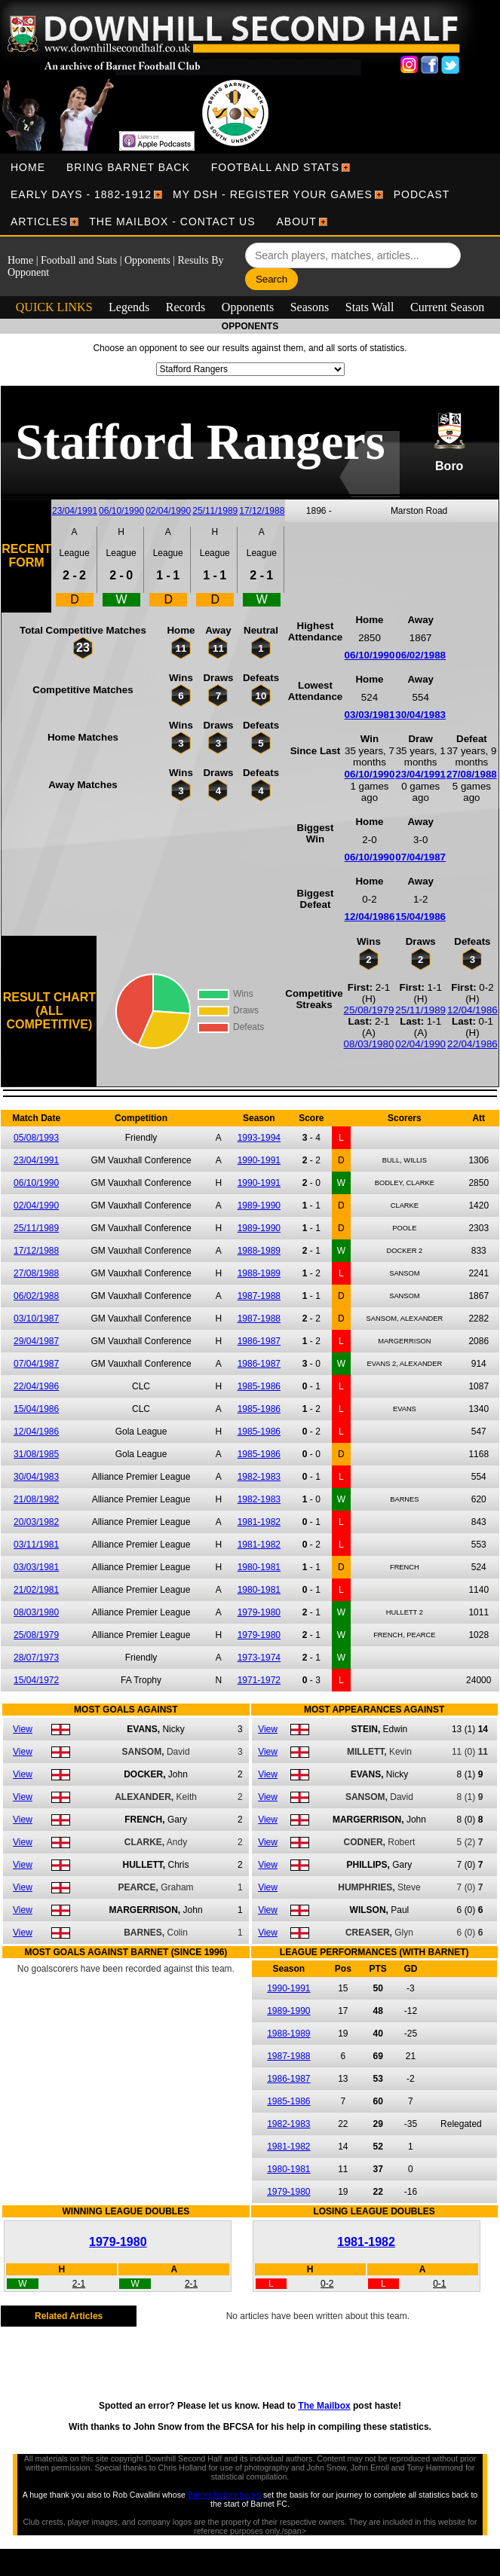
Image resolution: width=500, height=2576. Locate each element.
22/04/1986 (472, 1044)
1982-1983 (259, 1476)
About (297, 221)
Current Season (447, 307)
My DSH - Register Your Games (273, 194)
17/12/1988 (261, 511)
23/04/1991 (74, 511)
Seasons (310, 307)
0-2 (327, 2283)
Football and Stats (275, 167)
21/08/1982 (36, 1499)
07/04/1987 (420, 857)
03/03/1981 (370, 714)
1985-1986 (259, 1386)
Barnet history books (224, 2494)
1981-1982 (259, 1522)
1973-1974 (259, 1657)
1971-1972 (259, 1680)
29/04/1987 (36, 1341)
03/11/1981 (36, 1544)
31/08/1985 (36, 1454)
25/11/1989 (215, 511)
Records (185, 307)
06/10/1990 (121, 511)
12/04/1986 (370, 916)
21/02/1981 (36, 1589)
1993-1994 (259, 1137)
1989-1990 (259, 1205)
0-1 (439, 2283)
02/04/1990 (168, 511)
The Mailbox (324, 2405)
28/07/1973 (36, 1657)
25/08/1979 (369, 1010)
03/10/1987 (36, 1318)
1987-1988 (259, 1296)
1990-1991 (259, 1160)
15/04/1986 (420, 916)
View (22, 1729)
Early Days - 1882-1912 (81, 194)
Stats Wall (369, 307)
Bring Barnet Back (128, 167)
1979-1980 (259, 1612)
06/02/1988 (420, 655)
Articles (39, 221)
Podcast (422, 194)
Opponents (147, 260)
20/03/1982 (36, 1522)
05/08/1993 (36, 1137)
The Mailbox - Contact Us (172, 221)
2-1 (78, 2283)
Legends (129, 307)
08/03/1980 (369, 1044)
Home (28, 167)
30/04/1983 (420, 714)
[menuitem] (28, 167)
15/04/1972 (36, 1680)
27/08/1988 (471, 774)
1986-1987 (259, 1341)
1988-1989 (259, 1250)
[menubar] (250, 194)
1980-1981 (259, 1567)
